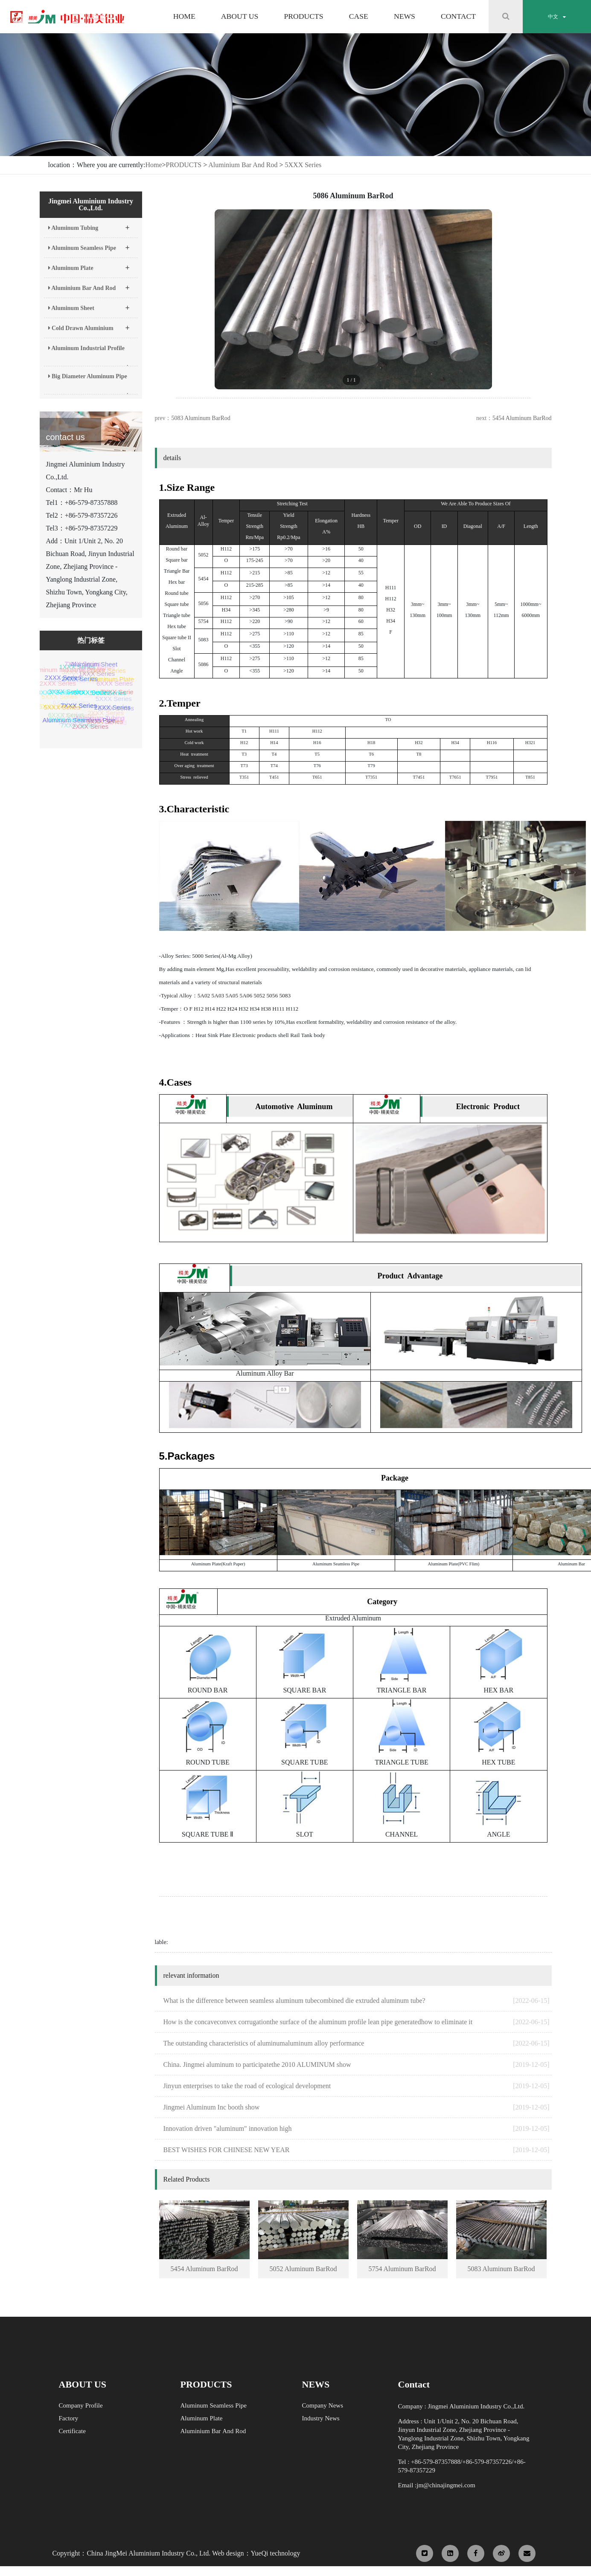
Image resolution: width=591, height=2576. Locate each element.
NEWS (404, 16)
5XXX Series (303, 164)
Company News (323, 2405)
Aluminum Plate (88, 265)
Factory (69, 2418)
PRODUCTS (303, 16)
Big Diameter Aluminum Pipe (88, 383)
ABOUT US (240, 16)
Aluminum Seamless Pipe (88, 245)
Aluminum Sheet (88, 305)
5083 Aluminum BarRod (200, 418)
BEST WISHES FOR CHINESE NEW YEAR (356, 2150)
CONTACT (458, 16)
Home (153, 164)
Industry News (321, 2418)
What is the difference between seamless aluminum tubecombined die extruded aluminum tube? (356, 2000)
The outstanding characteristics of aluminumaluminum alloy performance (356, 2043)
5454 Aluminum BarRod (521, 418)
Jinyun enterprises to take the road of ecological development (356, 2086)
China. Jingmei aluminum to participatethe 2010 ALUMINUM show (356, 2064)
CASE (358, 16)
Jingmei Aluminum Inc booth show (356, 2107)
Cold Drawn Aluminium (88, 325)
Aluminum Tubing (88, 225)
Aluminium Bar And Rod (242, 164)
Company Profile (81, 2405)
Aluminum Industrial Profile (88, 355)
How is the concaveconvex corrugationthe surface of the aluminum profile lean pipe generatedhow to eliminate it (356, 2022)
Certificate (72, 2431)
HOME (184, 16)
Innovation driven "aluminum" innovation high (356, 2128)
